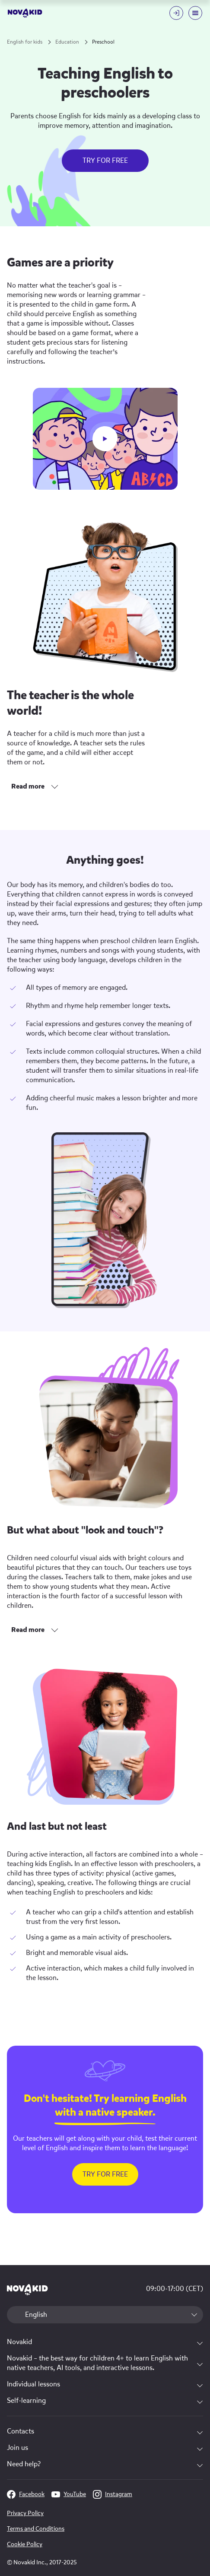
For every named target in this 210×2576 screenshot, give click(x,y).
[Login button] (176, 13)
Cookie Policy (24, 2544)
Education (67, 41)
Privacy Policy (25, 2513)
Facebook (26, 2494)
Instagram (112, 2494)
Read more (28, 786)
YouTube (68, 2494)
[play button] (105, 439)
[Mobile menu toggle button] (195, 13)
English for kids (24, 41)
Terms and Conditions (35, 2529)
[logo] (25, 13)
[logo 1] (27, 2290)
